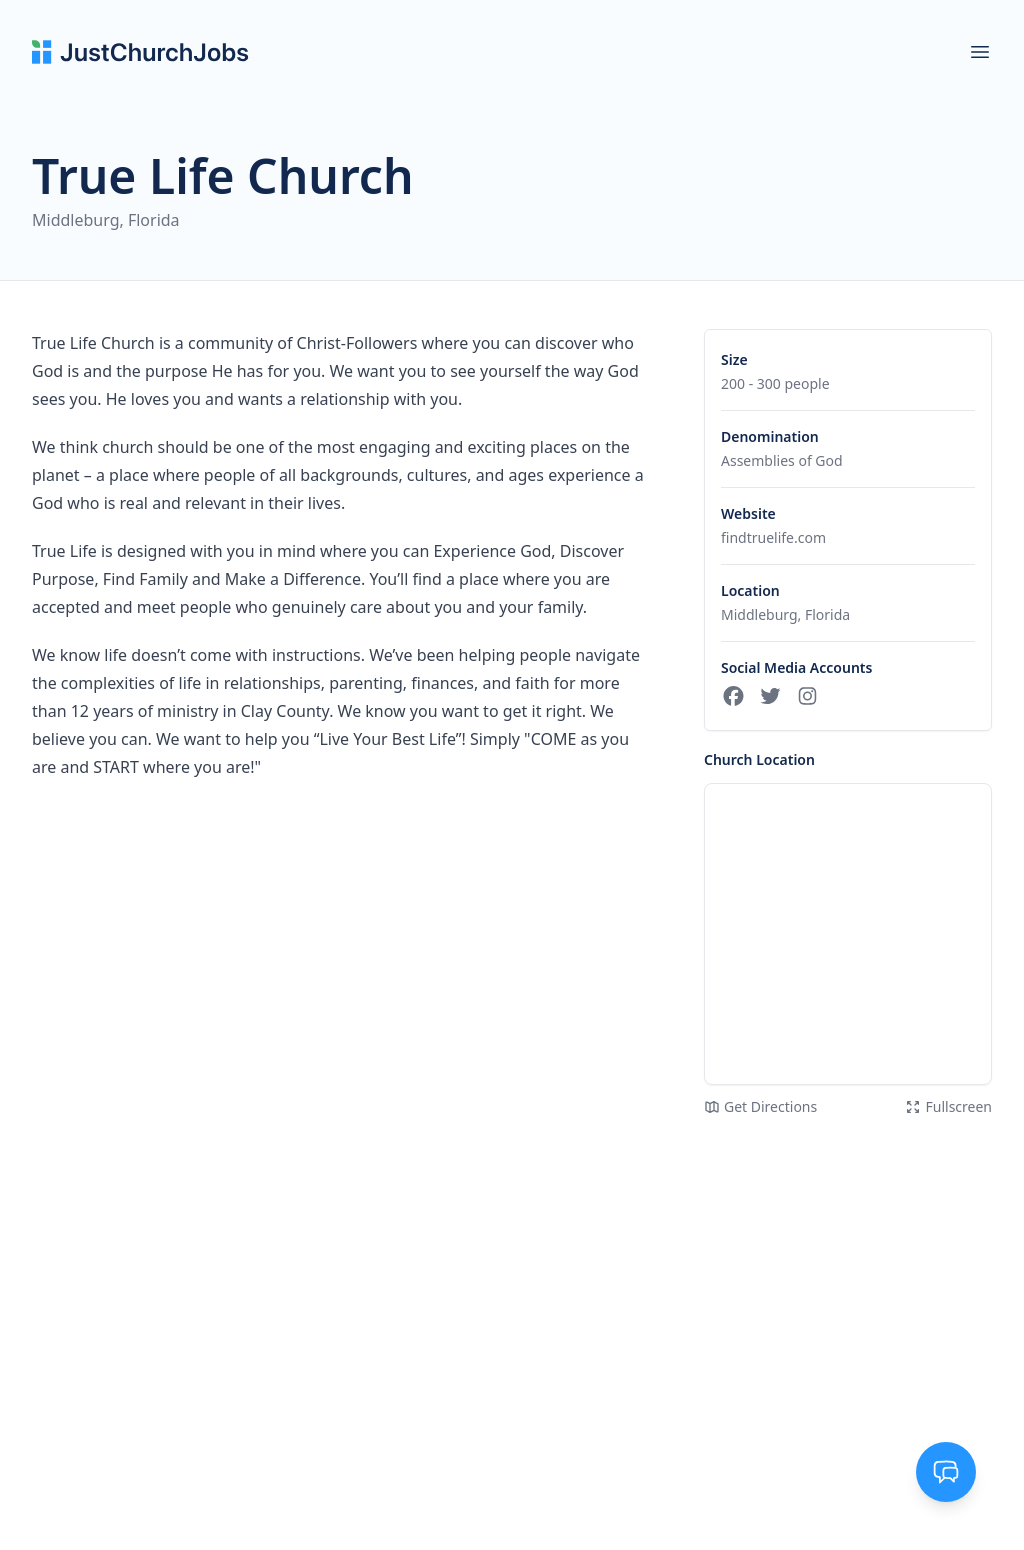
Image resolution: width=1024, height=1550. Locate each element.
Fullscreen (948, 1106)
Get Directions (760, 1106)
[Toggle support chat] (946, 1472)
